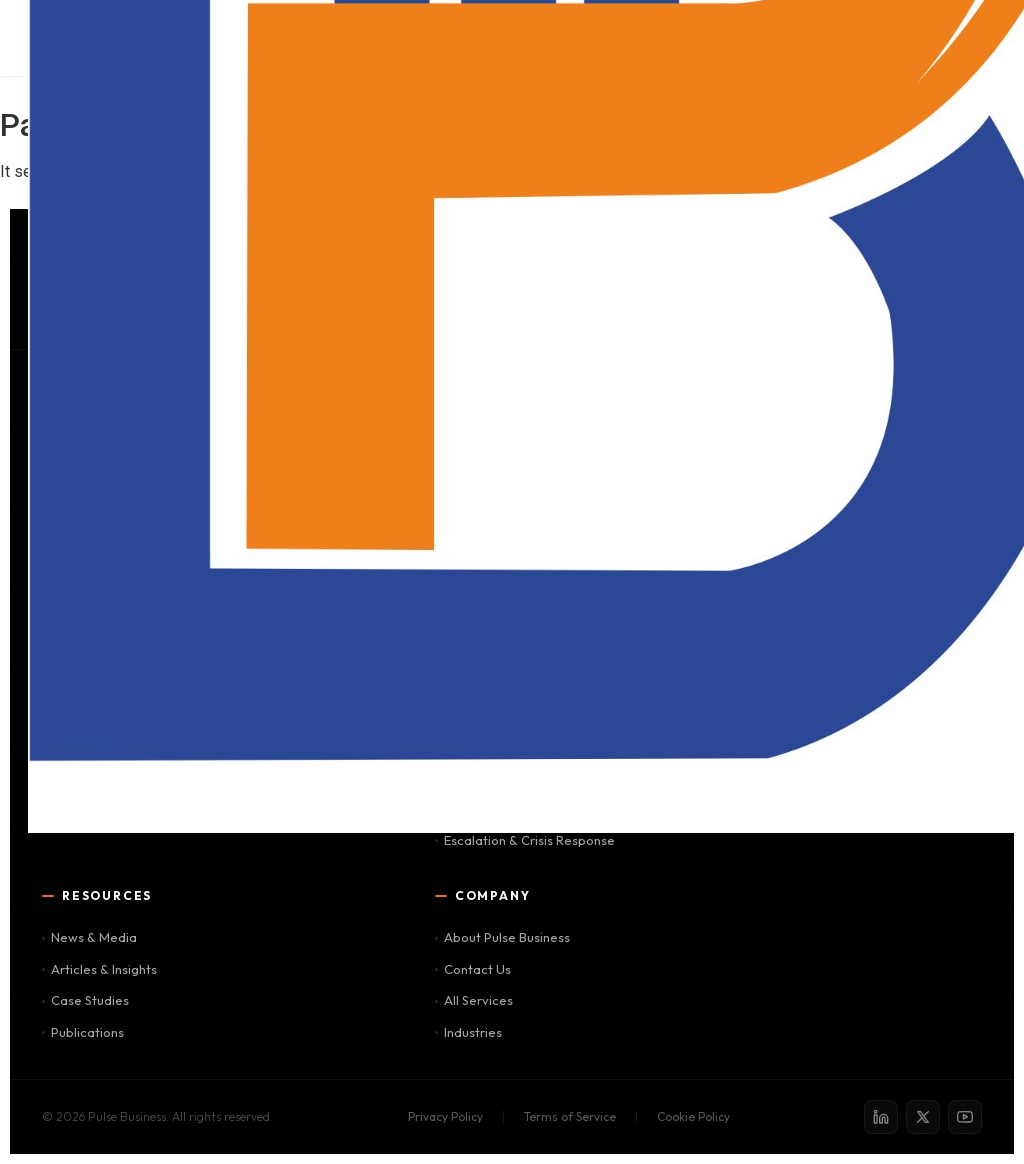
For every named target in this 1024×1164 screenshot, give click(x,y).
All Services (474, 1000)
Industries (468, 1032)
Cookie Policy (693, 1116)
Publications (83, 1032)
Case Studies (85, 1000)
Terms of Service (570, 1116)
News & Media (89, 937)
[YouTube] (965, 1117)
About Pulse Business (502, 937)
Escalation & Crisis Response (525, 840)
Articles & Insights (99, 969)
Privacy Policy (445, 1116)
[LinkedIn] (881, 1117)
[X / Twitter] (923, 1117)
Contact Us (473, 969)
